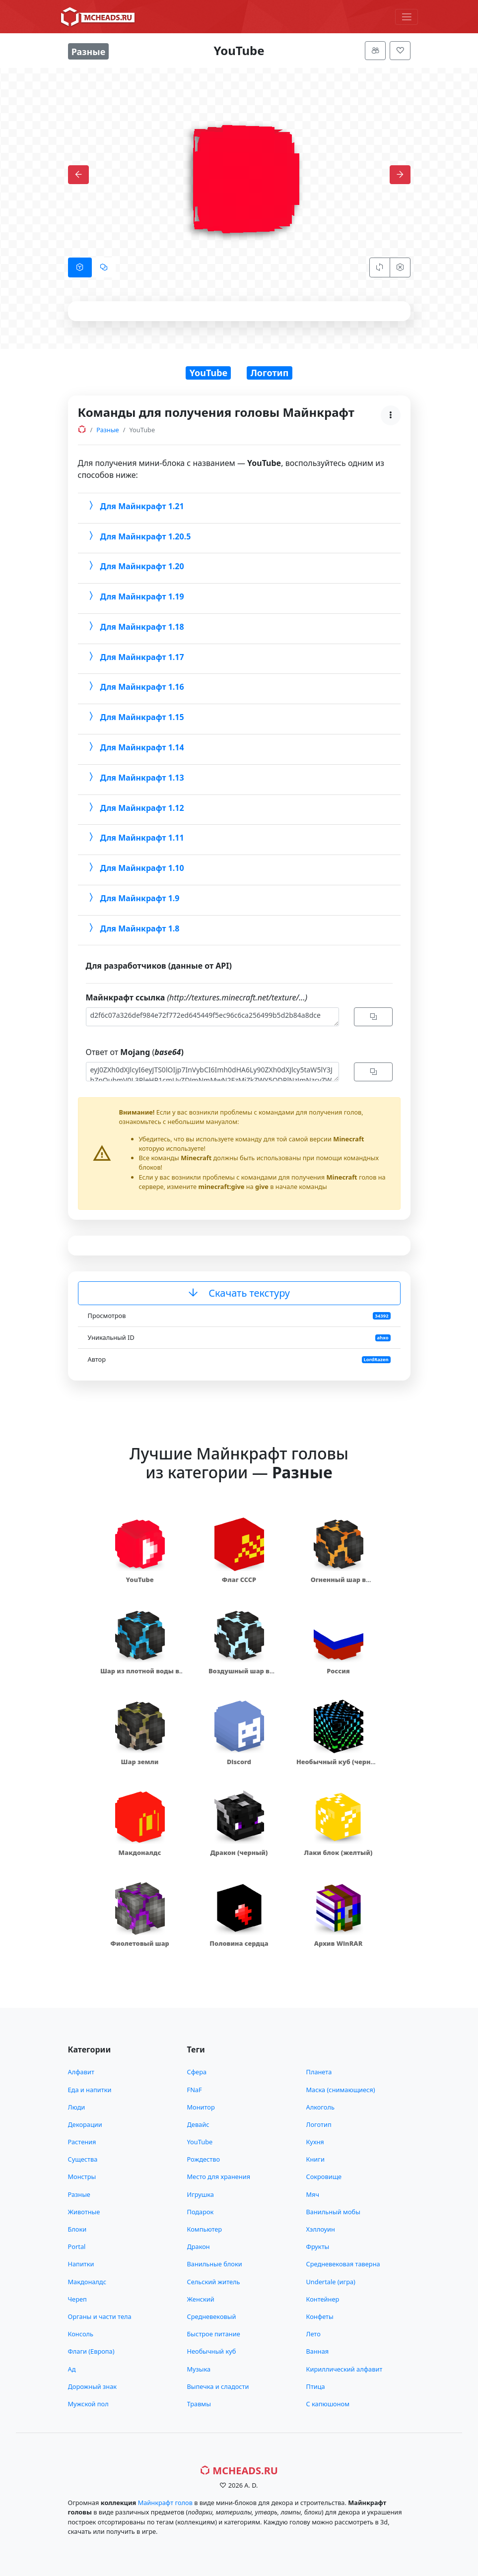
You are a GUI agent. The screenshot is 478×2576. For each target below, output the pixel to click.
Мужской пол (88, 2403)
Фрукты (318, 2246)
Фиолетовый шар (139, 1943)
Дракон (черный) (239, 1852)
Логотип (270, 373)
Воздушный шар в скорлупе (239, 1675)
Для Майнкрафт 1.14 (135, 747)
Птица (315, 2386)
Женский (200, 2299)
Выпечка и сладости (218, 2386)
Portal (77, 2246)
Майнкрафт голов (165, 2502)
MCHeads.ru (239, 2470)
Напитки (81, 2263)
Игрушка (200, 2194)
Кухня (315, 2141)
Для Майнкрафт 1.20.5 (138, 535)
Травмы (199, 2403)
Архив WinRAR (338, 1943)
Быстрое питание (213, 2333)
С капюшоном (327, 2403)
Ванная (317, 2351)
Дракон (198, 2246)
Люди (76, 2107)
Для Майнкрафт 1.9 (133, 897)
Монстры (82, 2176)
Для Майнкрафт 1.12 (135, 807)
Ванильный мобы (333, 2211)
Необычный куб (211, 2351)
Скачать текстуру (239, 1293)
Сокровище (324, 2176)
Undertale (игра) (330, 2281)
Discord (239, 1761)
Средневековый (211, 2316)
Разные (79, 2194)
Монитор (201, 2107)
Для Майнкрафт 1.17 (135, 656)
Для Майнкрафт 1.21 (135, 505)
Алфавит (81, 2071)
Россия (338, 1670)
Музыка (199, 2369)
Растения (82, 2141)
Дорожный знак (92, 2386)
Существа (83, 2159)
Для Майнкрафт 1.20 (135, 566)
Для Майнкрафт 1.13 (135, 777)
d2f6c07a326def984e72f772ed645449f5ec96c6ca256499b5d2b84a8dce (212, 1017)
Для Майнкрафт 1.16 (135, 686)
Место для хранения (219, 2176)
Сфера (197, 2071)
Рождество (203, 2159)
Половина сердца (238, 1943)
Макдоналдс (140, 1852)
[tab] (80, 267)
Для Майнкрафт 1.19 (135, 596)
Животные (84, 2211)
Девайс (198, 2124)
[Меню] (406, 17)
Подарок (200, 2211)
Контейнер (323, 2299)
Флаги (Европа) (91, 2351)
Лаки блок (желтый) (338, 1852)
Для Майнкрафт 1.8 (133, 928)
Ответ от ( (135, 1052)
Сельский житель (213, 2281)
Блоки (77, 2229)
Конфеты (320, 2316)
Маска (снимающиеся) (340, 2089)
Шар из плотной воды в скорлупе (139, 1675)
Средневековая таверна (343, 2263)
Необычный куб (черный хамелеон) (338, 1766)
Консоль (80, 2333)
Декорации (85, 2124)
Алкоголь (320, 2107)
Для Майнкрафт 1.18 (135, 626)
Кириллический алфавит (344, 2369)
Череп (77, 2299)
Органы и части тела (100, 2316)
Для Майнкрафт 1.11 (135, 837)
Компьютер (204, 2229)
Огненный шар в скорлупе (338, 1584)
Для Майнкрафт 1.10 (135, 867)
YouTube (209, 373)
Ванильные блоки (214, 2263)
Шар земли (140, 1761)
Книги (315, 2159)
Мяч (313, 2194)
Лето (313, 2333)
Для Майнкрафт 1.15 (135, 717)
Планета (319, 2071)
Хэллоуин (320, 2229)
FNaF (194, 2089)
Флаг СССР (239, 1579)
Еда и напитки (90, 2089)
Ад (72, 2369)
